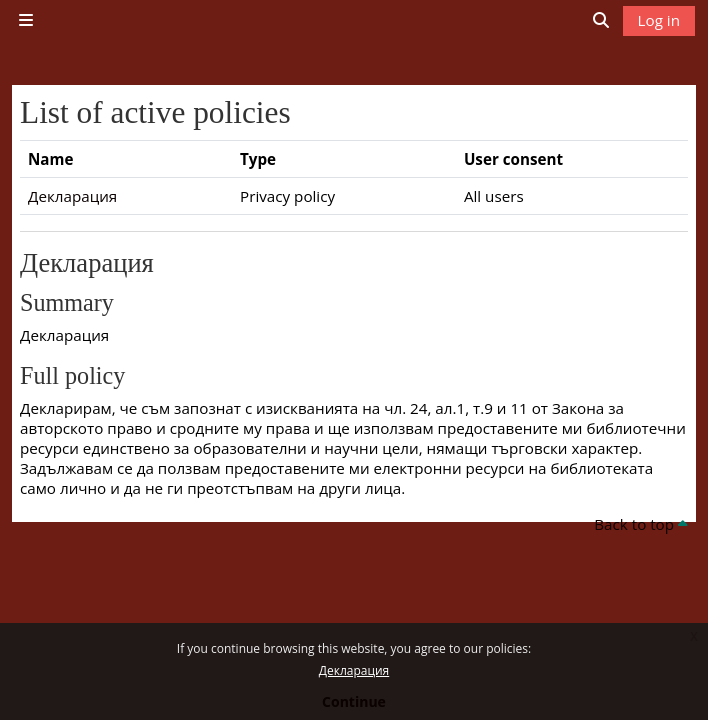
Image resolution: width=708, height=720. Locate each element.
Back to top (641, 524)
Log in (659, 20)
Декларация (354, 670)
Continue (354, 701)
